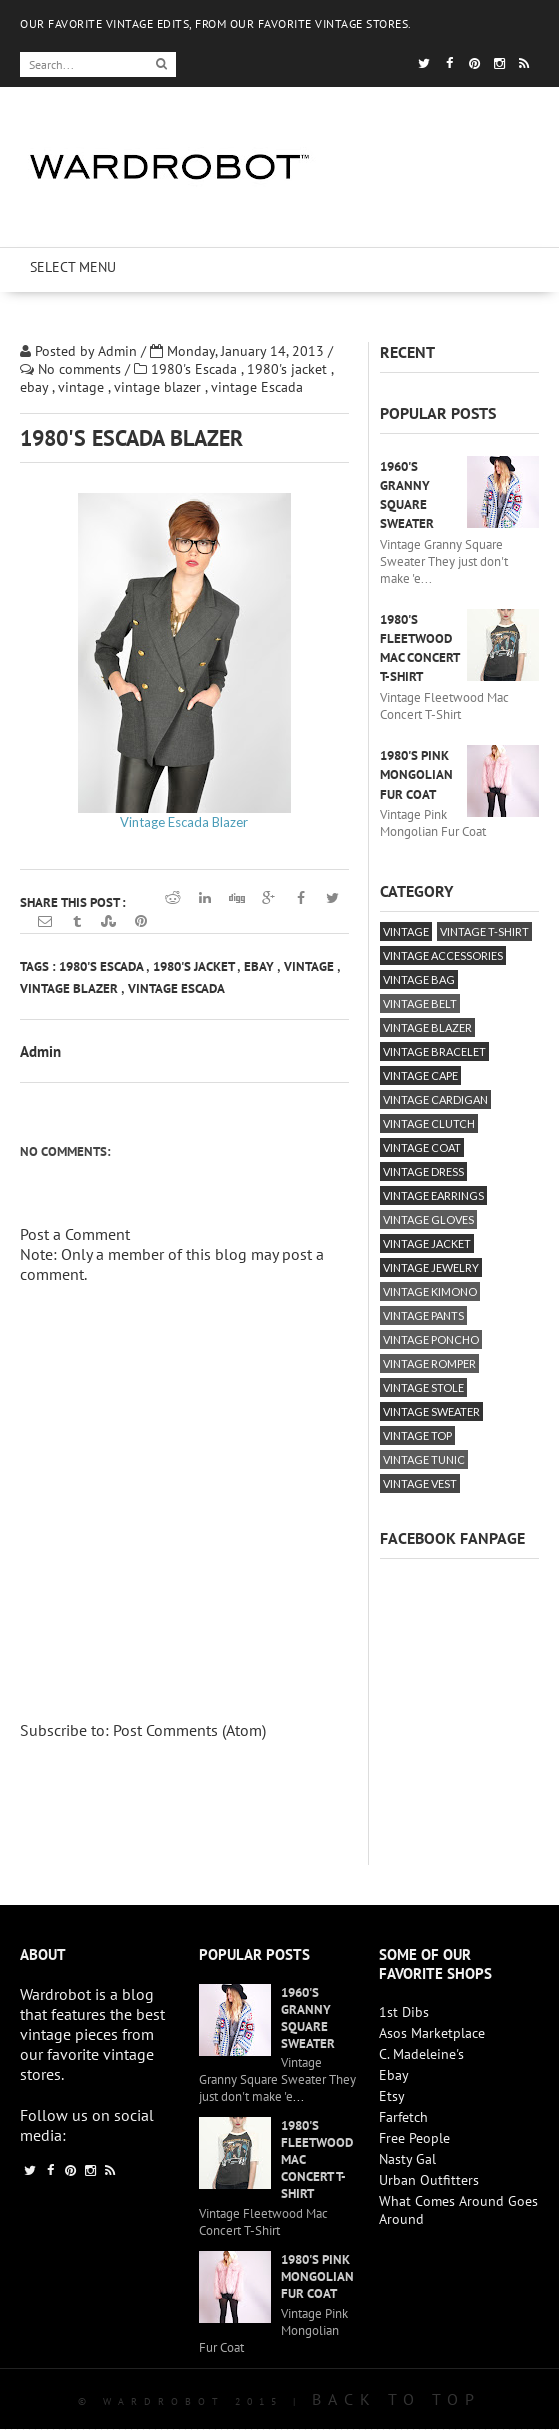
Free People (414, 2138)
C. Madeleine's (421, 2054)
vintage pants (423, 1315)
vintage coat (422, 1147)
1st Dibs (404, 2012)
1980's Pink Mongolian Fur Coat (416, 774)
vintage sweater (431, 1411)
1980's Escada (196, 369)
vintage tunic (424, 1459)
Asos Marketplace (432, 2033)
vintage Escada (257, 387)
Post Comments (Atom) (189, 1730)
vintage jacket (427, 1243)
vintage (83, 387)
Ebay (394, 2075)
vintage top (417, 1435)
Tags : (39, 966)
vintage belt (420, 1003)
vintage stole (423, 1387)
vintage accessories (443, 955)
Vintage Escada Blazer (184, 822)
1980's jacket (289, 369)
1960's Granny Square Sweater (308, 2018)
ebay (36, 387)
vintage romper (429, 1363)
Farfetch (403, 2117)
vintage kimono (430, 1291)
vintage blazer (159, 387)
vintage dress (423, 1171)
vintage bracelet (434, 1051)
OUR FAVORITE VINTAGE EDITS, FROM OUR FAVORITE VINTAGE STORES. (216, 23)
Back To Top (396, 2399)
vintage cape (420, 1075)
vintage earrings (433, 1195)
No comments (81, 369)
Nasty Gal (407, 2159)
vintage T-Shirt (484, 931)
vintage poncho (431, 1339)
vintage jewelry (431, 1267)
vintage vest (420, 1483)
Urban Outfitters (429, 2180)
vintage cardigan (435, 1099)
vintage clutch (429, 1123)
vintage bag (419, 979)
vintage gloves (428, 1219)
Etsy (392, 2096)
